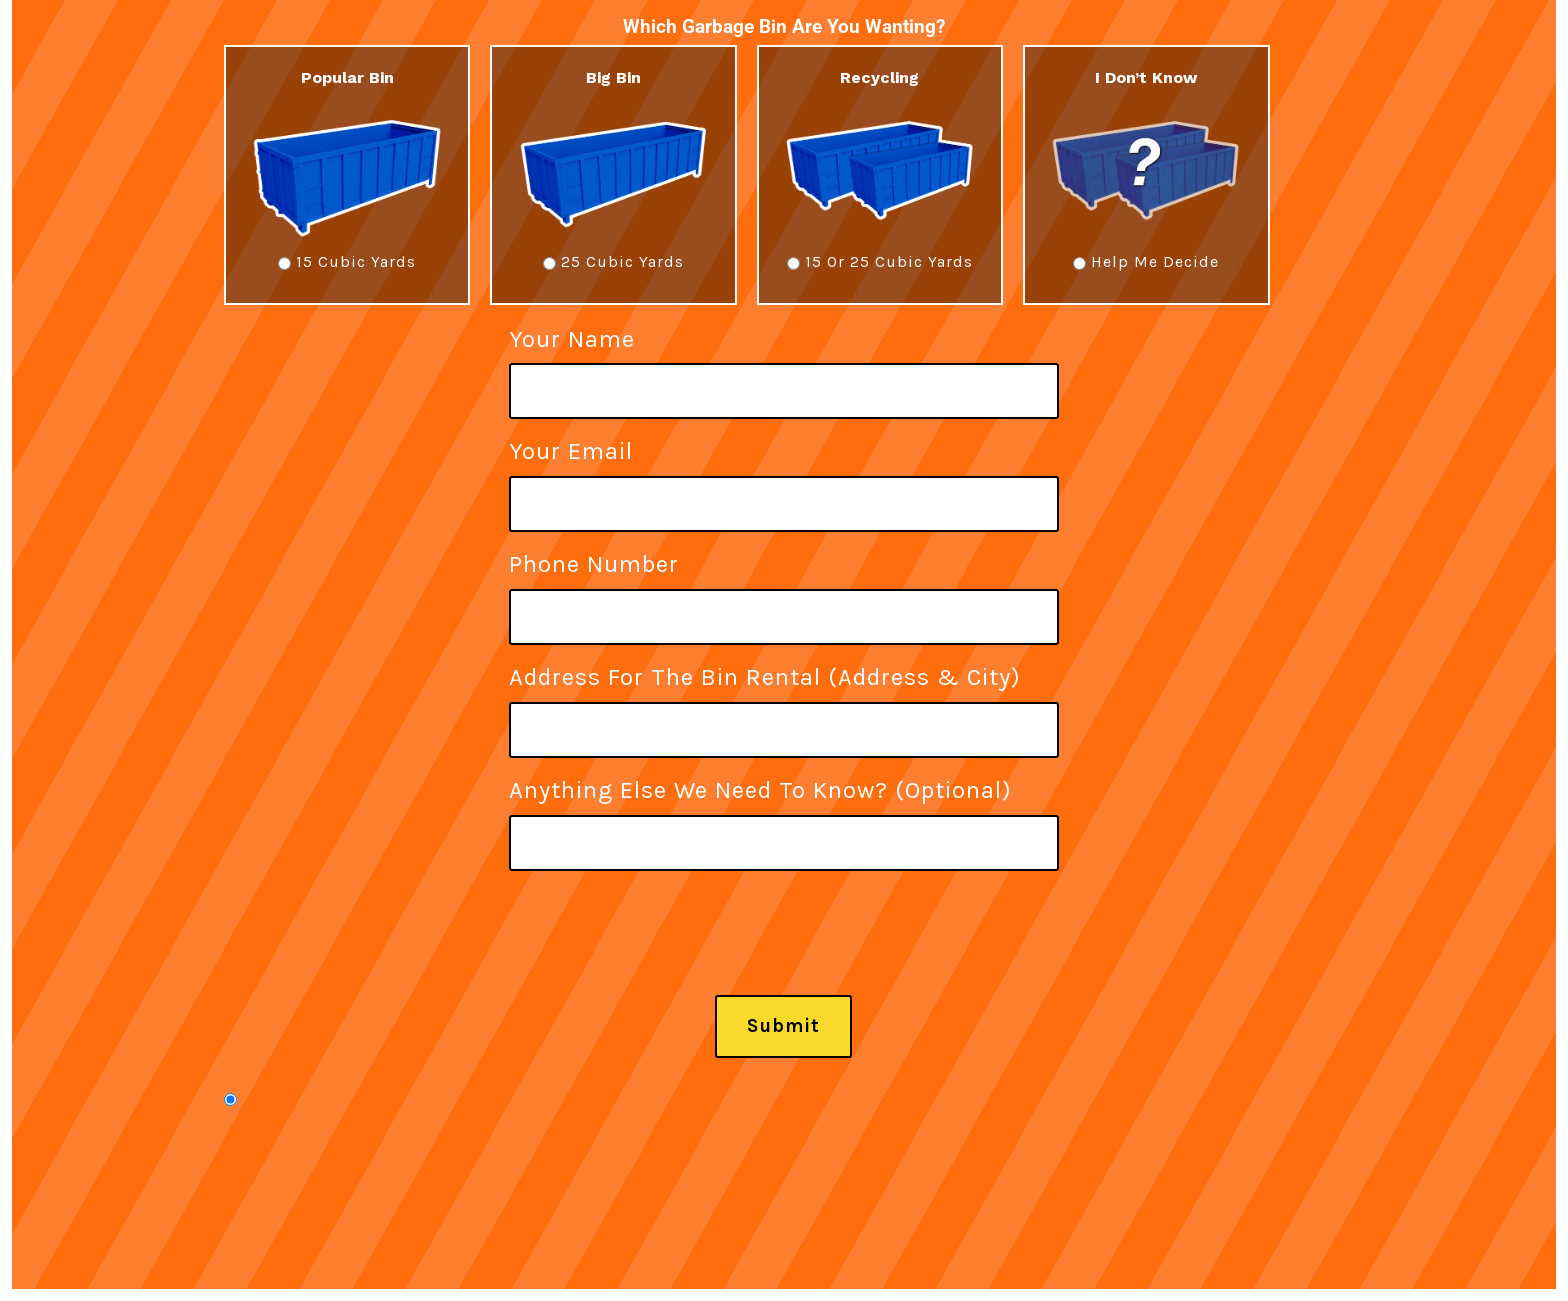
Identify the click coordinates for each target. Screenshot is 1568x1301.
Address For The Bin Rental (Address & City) (784, 702)
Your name (784, 364)
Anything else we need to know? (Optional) (784, 815)
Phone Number (784, 589)
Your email (784, 476)
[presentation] (661, 956)
